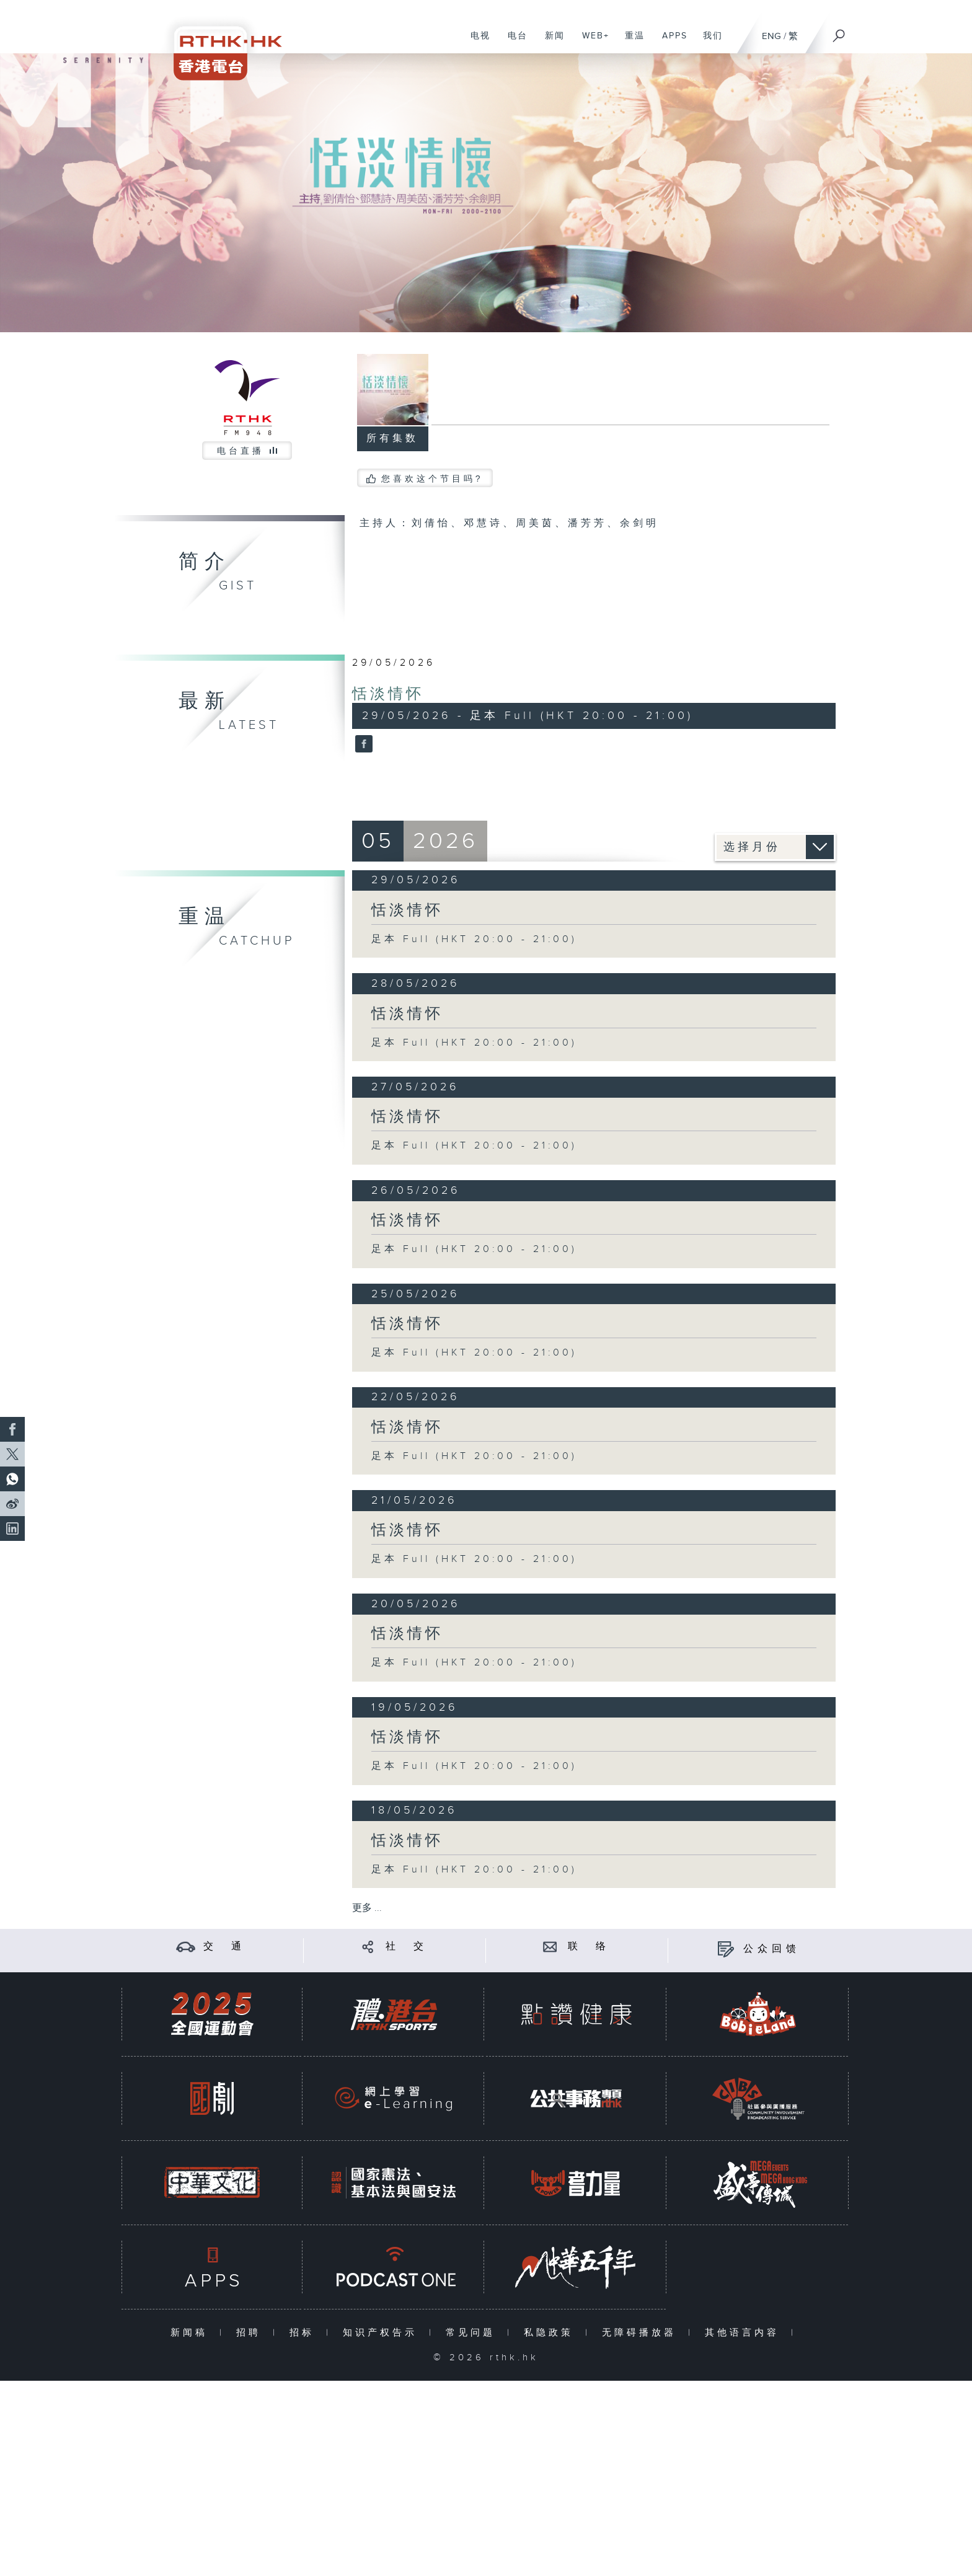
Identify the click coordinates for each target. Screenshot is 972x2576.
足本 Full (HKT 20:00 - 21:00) (474, 939)
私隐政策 (551, 2332)
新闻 (550, 42)
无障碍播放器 (642, 2332)
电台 (513, 42)
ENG (771, 36)
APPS (670, 42)
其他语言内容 (745, 2332)
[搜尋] (839, 31)
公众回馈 (771, 1949)
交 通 (224, 1946)
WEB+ (591, 42)
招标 (304, 2332)
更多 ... (367, 1908)
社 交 (407, 1946)
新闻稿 (191, 2332)
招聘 (251, 2332)
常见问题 (473, 2332)
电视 (475, 42)
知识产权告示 (383, 2332)
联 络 (589, 1946)
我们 (708, 42)
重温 (630, 42)
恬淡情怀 (388, 694)
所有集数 (392, 438)
